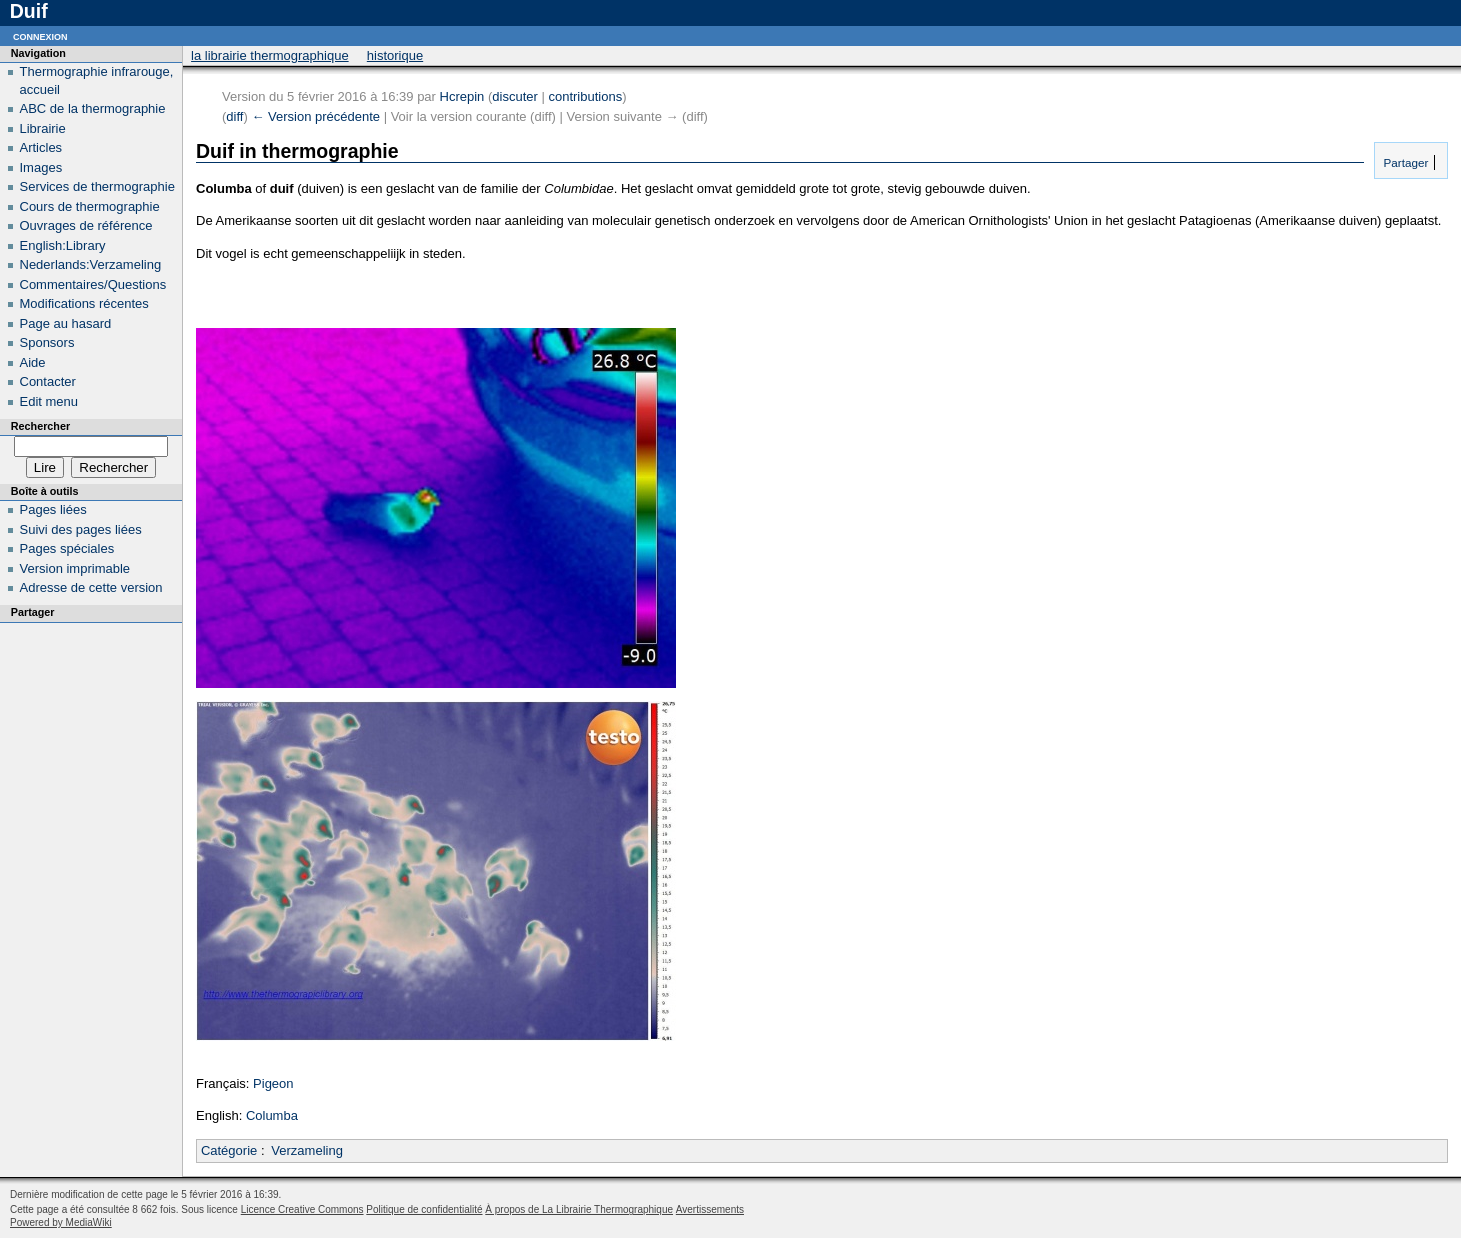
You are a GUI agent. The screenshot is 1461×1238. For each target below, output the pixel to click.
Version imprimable (75, 568)
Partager (1404, 162)
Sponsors (47, 342)
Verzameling (307, 1150)
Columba (272, 1115)
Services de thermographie (97, 186)
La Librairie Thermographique (270, 55)
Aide (33, 362)
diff (234, 116)
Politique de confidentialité (424, 1209)
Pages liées (53, 509)
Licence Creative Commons (302, 1209)
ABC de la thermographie (93, 108)
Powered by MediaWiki (61, 1222)
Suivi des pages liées (81, 529)
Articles (41, 147)
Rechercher (40, 426)
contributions (585, 96)
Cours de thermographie (90, 206)
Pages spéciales (67, 548)
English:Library (63, 245)
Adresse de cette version (91, 587)
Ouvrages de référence (86, 225)
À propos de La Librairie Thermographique (579, 1209)
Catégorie (229, 1150)
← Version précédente (315, 116)
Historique (395, 55)
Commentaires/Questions (93, 284)
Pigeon (273, 1083)
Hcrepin (462, 96)
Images (41, 167)
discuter (515, 96)
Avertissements (710, 1209)
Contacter (48, 381)
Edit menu (49, 401)
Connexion (40, 35)
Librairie (43, 128)
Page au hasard (66, 323)
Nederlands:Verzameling (91, 264)
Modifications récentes (84, 303)
